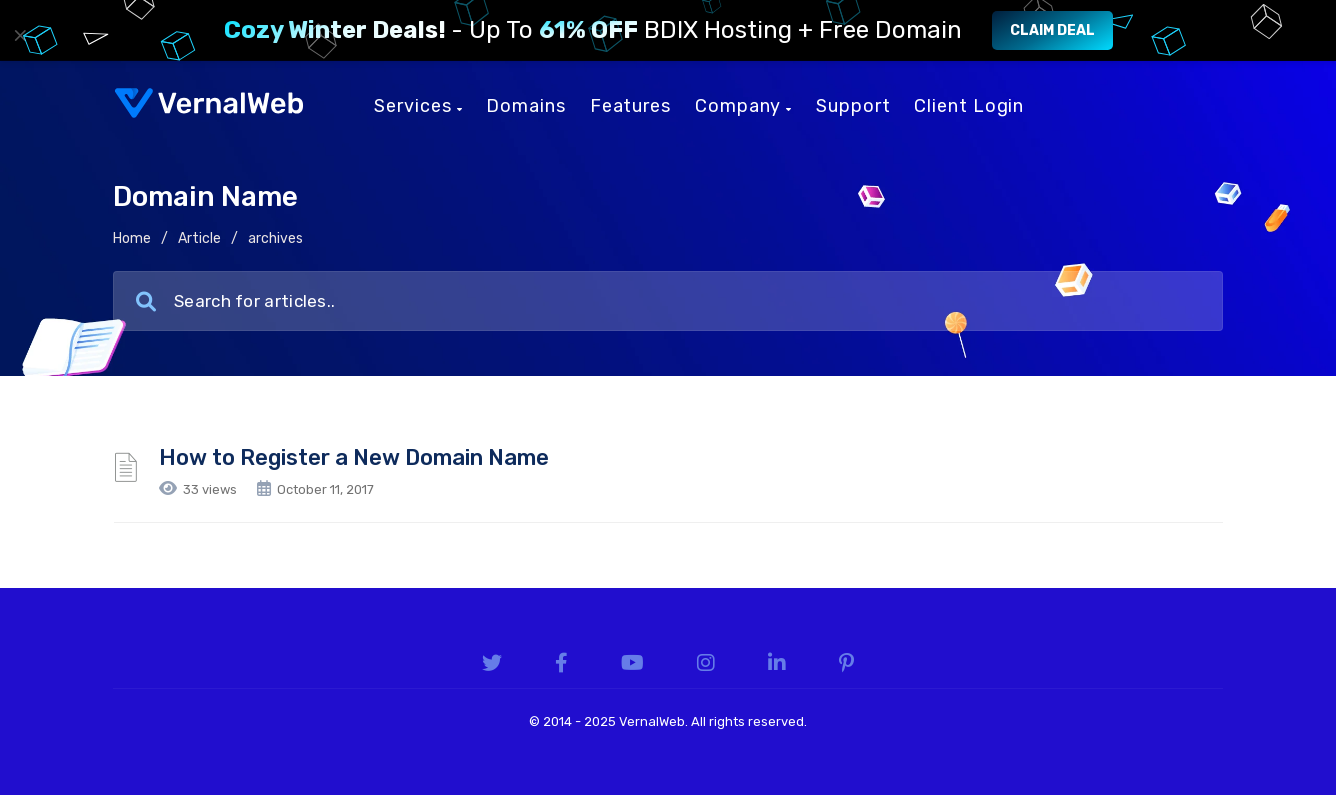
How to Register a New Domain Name (354, 457)
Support (853, 106)
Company (743, 106)
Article (199, 238)
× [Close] (20, 35)
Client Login (969, 106)
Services (418, 106)
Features (630, 106)
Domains (525, 106)
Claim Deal (1052, 30)
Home (132, 238)
